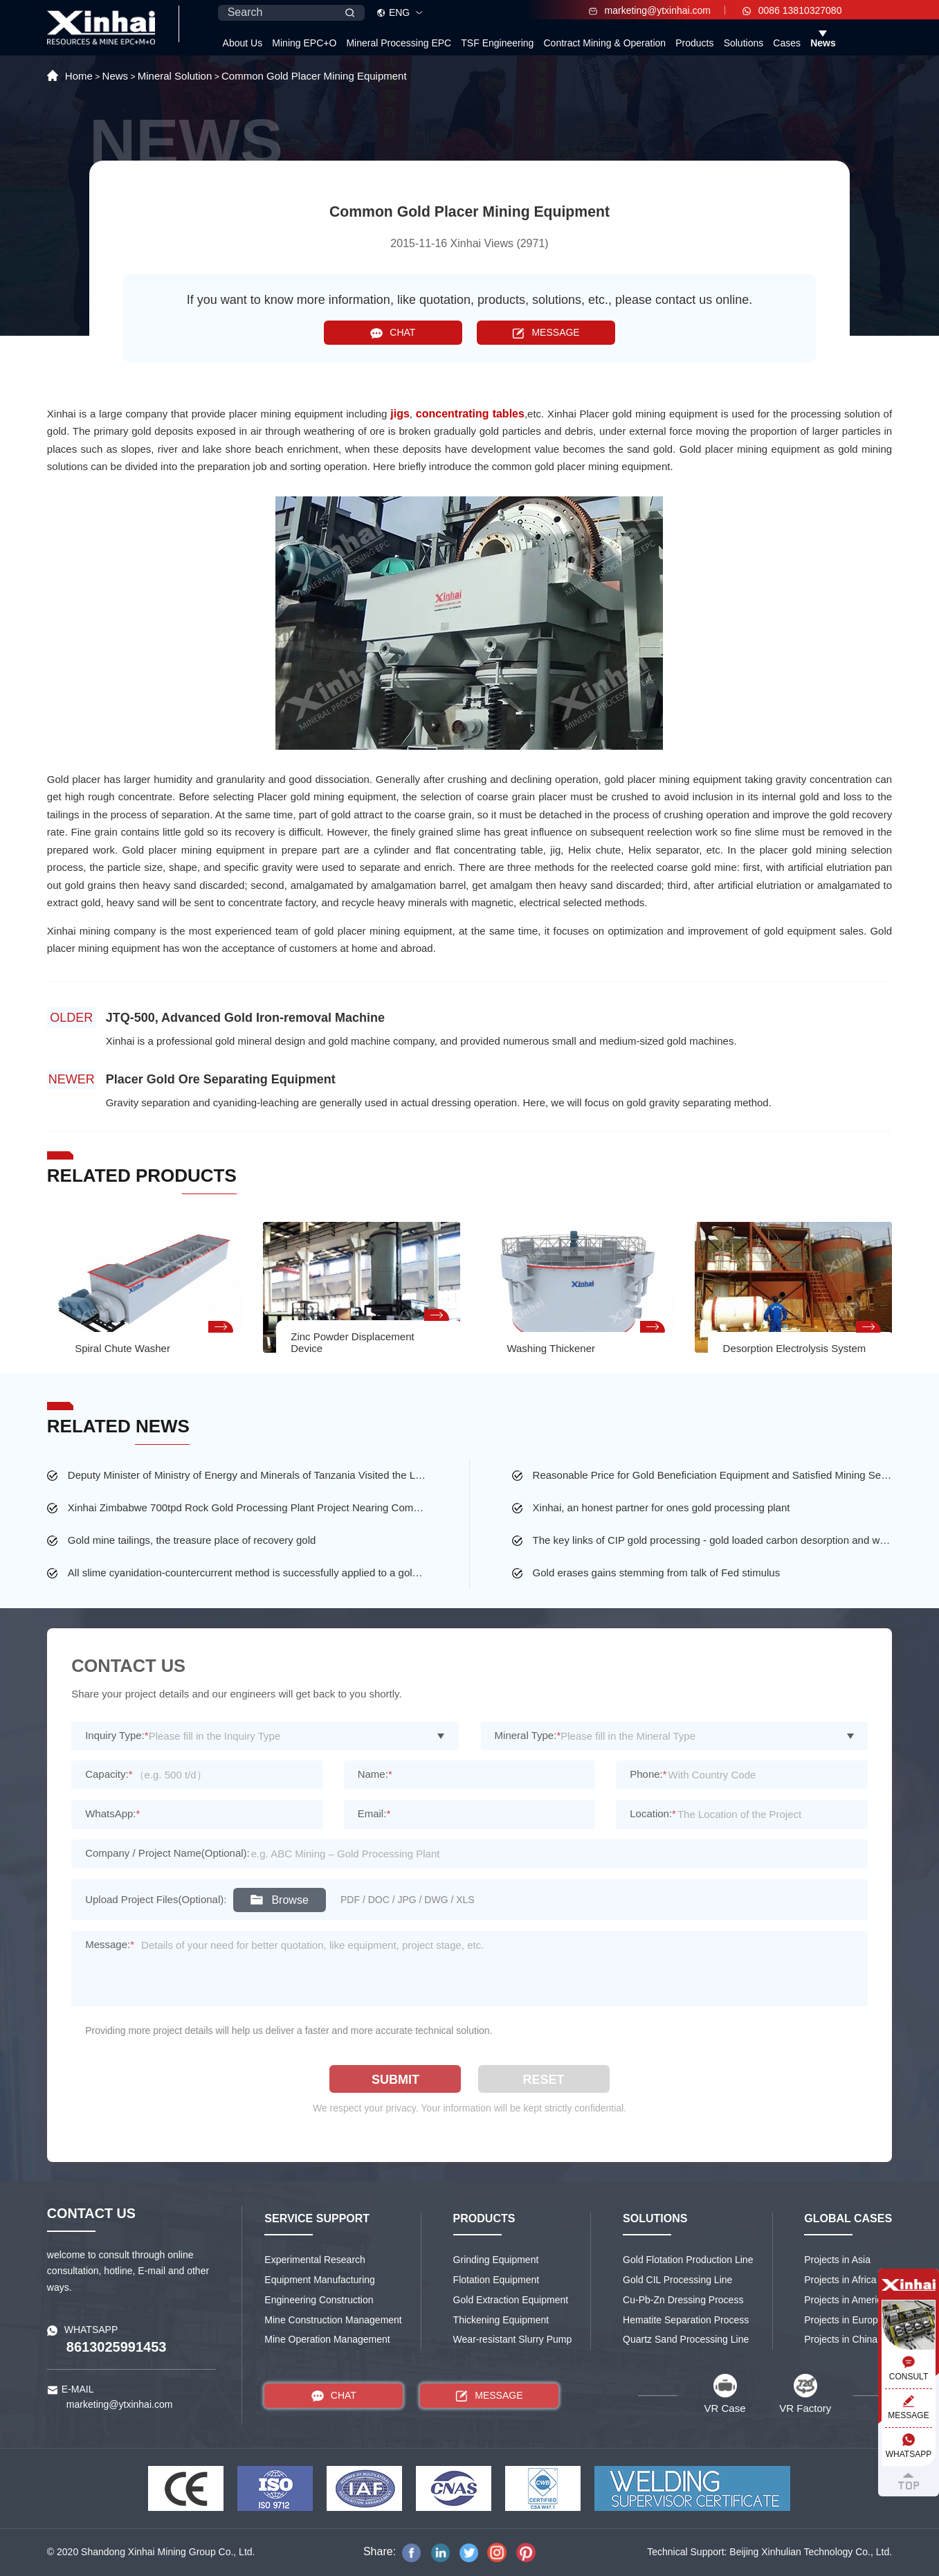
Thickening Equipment (501, 2319)
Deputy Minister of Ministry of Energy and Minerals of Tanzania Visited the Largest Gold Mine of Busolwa (248, 1475)
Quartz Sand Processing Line (686, 2339)
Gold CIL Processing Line (677, 2279)
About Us (243, 42)
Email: (374, 1813)
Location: (653, 1813)
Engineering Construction (318, 2299)
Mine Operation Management (327, 2339)
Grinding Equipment (496, 2259)
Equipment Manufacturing (319, 2279)
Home (79, 76)
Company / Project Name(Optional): (167, 1853)
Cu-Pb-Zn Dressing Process (683, 2299)
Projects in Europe (843, 2319)
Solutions (744, 42)
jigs (400, 414)
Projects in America (845, 2299)
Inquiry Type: (116, 1735)
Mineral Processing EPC (398, 42)
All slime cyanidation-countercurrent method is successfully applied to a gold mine (248, 1572)
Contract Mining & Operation (604, 42)
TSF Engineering (497, 42)
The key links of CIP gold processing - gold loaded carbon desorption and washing (713, 1540)
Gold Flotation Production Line (688, 2259)
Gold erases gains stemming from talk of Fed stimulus (657, 1572)
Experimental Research (314, 2259)
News (823, 42)
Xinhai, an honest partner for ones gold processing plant (661, 1507)
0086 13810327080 (792, 10)
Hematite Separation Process (686, 2319)
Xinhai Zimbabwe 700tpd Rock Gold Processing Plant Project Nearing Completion (248, 1507)
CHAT (392, 333)
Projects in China (840, 2339)
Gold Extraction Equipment (511, 2299)
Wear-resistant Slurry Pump (512, 2339)
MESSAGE (545, 333)
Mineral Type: (528, 1735)
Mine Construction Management (332, 2319)
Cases (787, 42)
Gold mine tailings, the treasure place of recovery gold (192, 1540)
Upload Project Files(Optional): (155, 1899)
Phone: (648, 1774)
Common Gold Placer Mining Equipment (314, 76)
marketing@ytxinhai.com (650, 10)
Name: (375, 1774)
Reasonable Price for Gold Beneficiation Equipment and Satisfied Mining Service (713, 1475)
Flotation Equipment (496, 2279)
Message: (109, 1944)
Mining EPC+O (304, 42)
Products (694, 42)
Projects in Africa (840, 2279)
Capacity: (108, 1774)
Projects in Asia (837, 2259)
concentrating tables (470, 414)
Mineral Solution (175, 76)
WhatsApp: (112, 1813)
